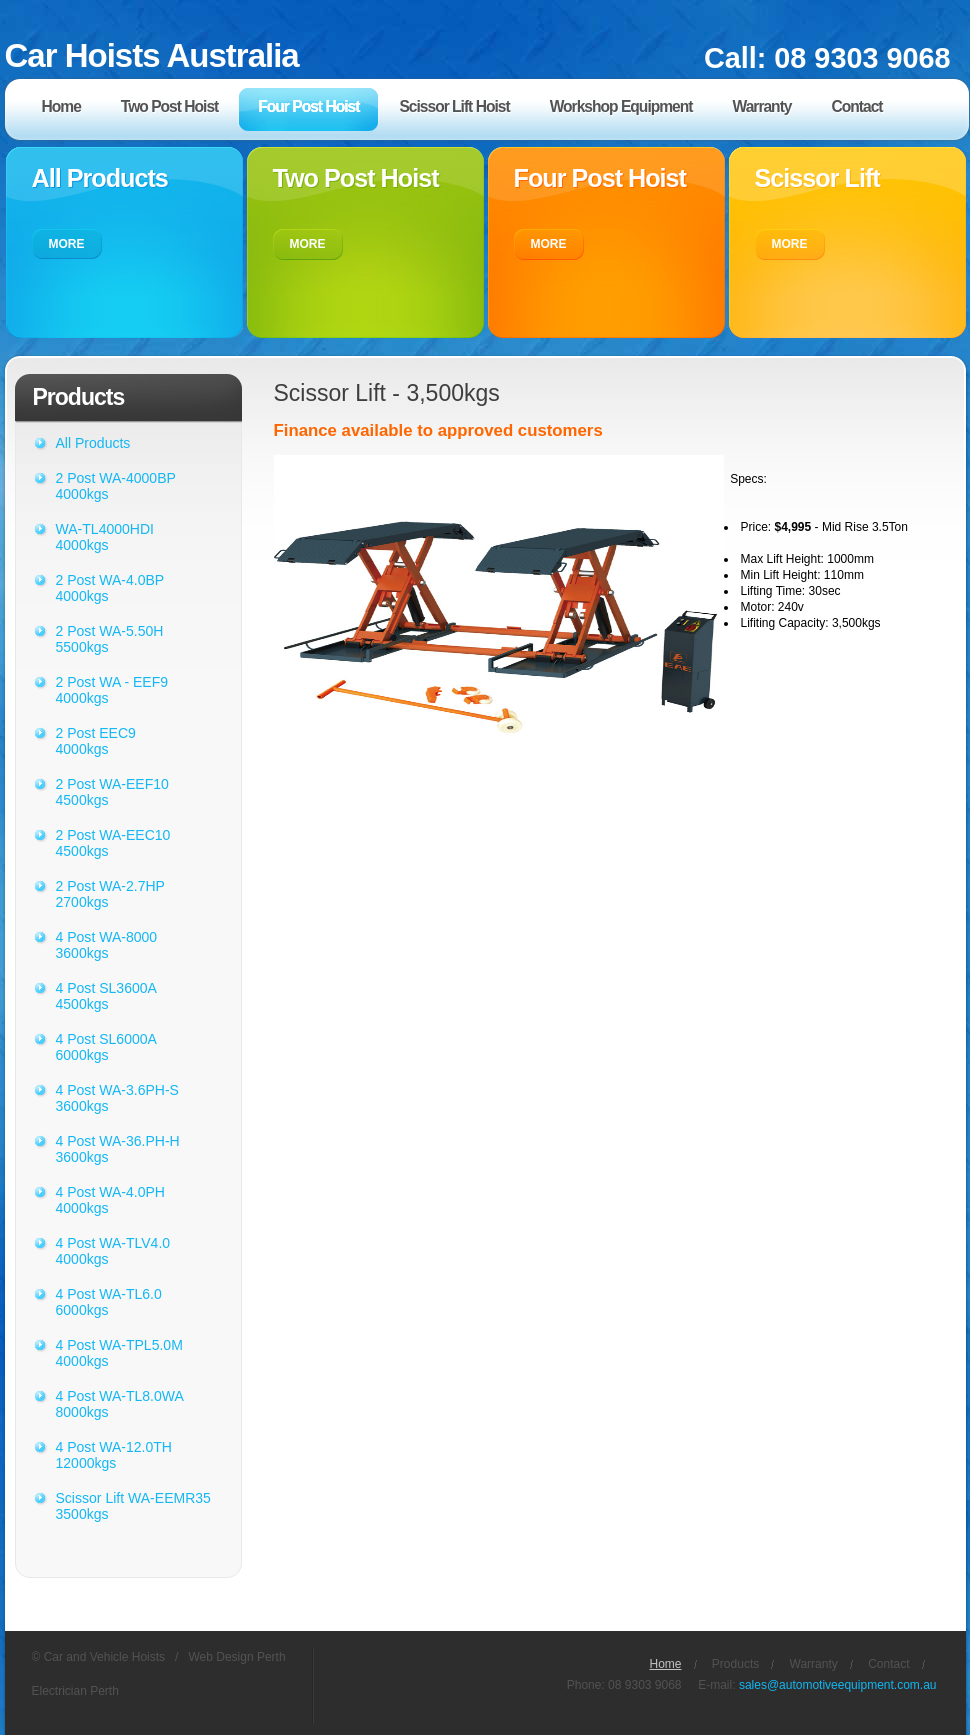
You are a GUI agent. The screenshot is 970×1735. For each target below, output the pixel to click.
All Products (93, 443)
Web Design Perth (236, 1657)
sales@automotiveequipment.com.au (838, 1685)
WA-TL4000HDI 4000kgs (105, 537)
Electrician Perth (75, 1691)
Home (666, 1664)
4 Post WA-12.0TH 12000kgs (114, 1455)
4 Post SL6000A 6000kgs (106, 1047)
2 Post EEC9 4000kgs (96, 741)
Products (735, 1664)
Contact (888, 1664)
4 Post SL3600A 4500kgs (106, 996)
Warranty (814, 1664)
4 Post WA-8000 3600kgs (107, 945)
